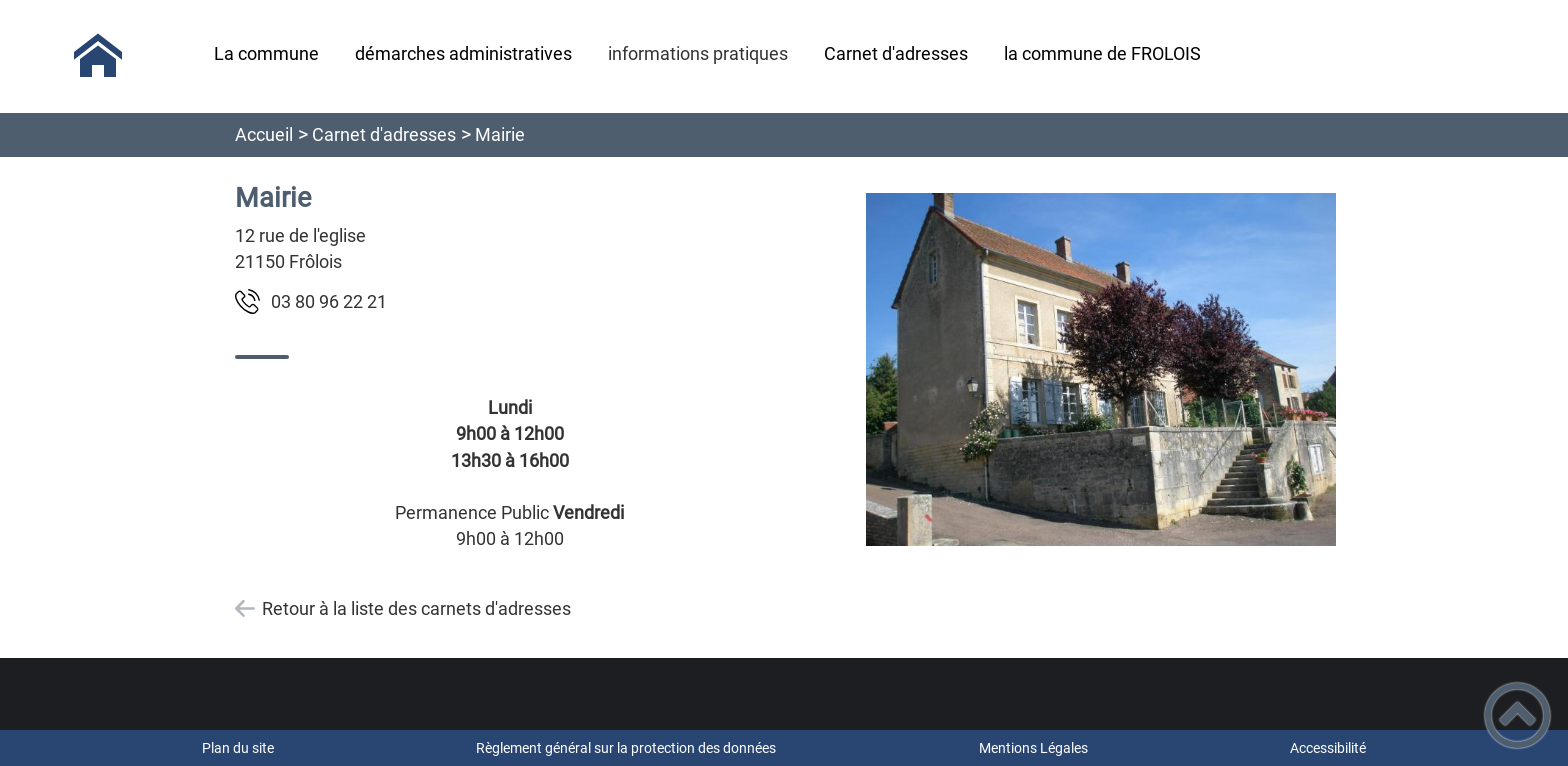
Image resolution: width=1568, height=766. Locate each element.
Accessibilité (1328, 748)
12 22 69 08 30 (329, 301)
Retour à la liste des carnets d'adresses (416, 608)
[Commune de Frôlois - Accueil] (98, 56)
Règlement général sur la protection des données (626, 748)
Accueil (264, 134)
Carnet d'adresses (384, 134)
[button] (1517, 715)
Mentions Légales (1033, 748)
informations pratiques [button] (698, 53)
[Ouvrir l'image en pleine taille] (1101, 371)
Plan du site (238, 748)
